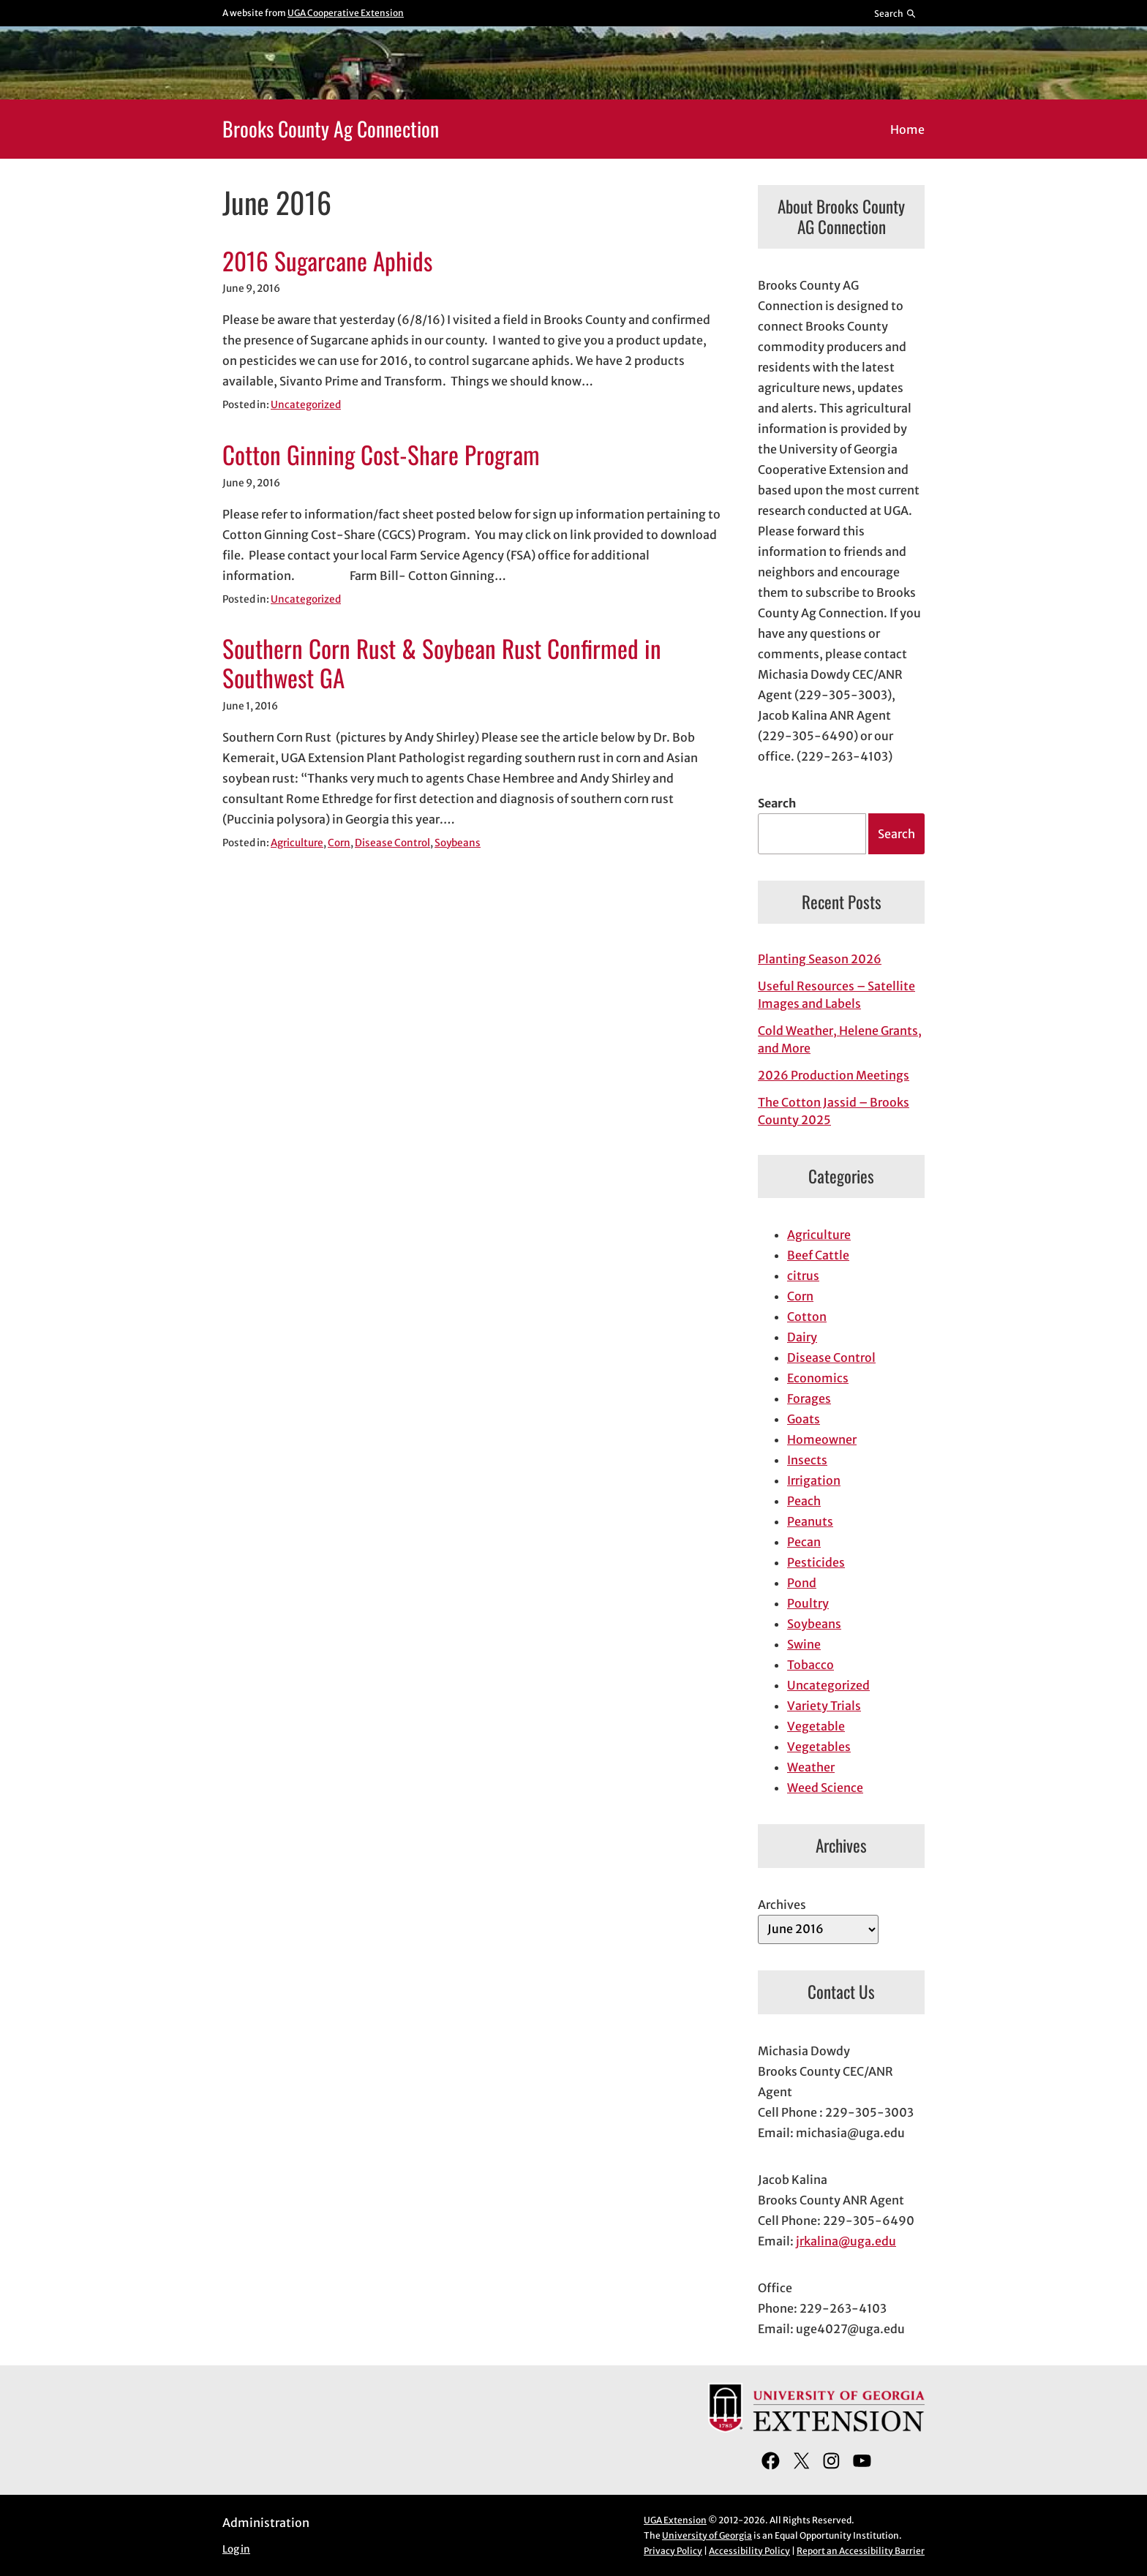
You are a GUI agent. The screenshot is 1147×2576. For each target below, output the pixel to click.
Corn (339, 843)
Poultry (808, 1603)
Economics (818, 1378)
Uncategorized (306, 405)
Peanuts (810, 1521)
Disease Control (392, 843)
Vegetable (816, 1726)
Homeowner (822, 1439)
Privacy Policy (673, 2550)
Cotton (807, 1316)
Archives (782, 1904)
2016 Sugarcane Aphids (327, 261)
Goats (803, 1419)
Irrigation (813, 1480)
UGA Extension (675, 2520)
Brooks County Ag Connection (330, 128)
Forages (809, 1398)
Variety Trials (824, 1705)
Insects (807, 1460)
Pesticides (816, 1562)
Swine (804, 1644)
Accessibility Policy (749, 2550)
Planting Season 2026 (819, 959)
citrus (803, 1275)
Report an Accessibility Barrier (861, 2550)
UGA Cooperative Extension (345, 12)
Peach (804, 1501)
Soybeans (458, 843)
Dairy (802, 1337)
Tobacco (810, 1664)
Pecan (804, 1541)
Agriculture (297, 843)
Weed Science (825, 1787)
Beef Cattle (818, 1255)
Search (777, 803)
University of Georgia (707, 2535)
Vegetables (819, 1746)
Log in (236, 2549)
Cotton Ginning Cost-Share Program (381, 455)
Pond (801, 1582)
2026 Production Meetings (833, 1075)
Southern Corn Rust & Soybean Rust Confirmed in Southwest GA (441, 663)
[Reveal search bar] (896, 13)
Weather (811, 1767)
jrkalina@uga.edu (846, 2241)
